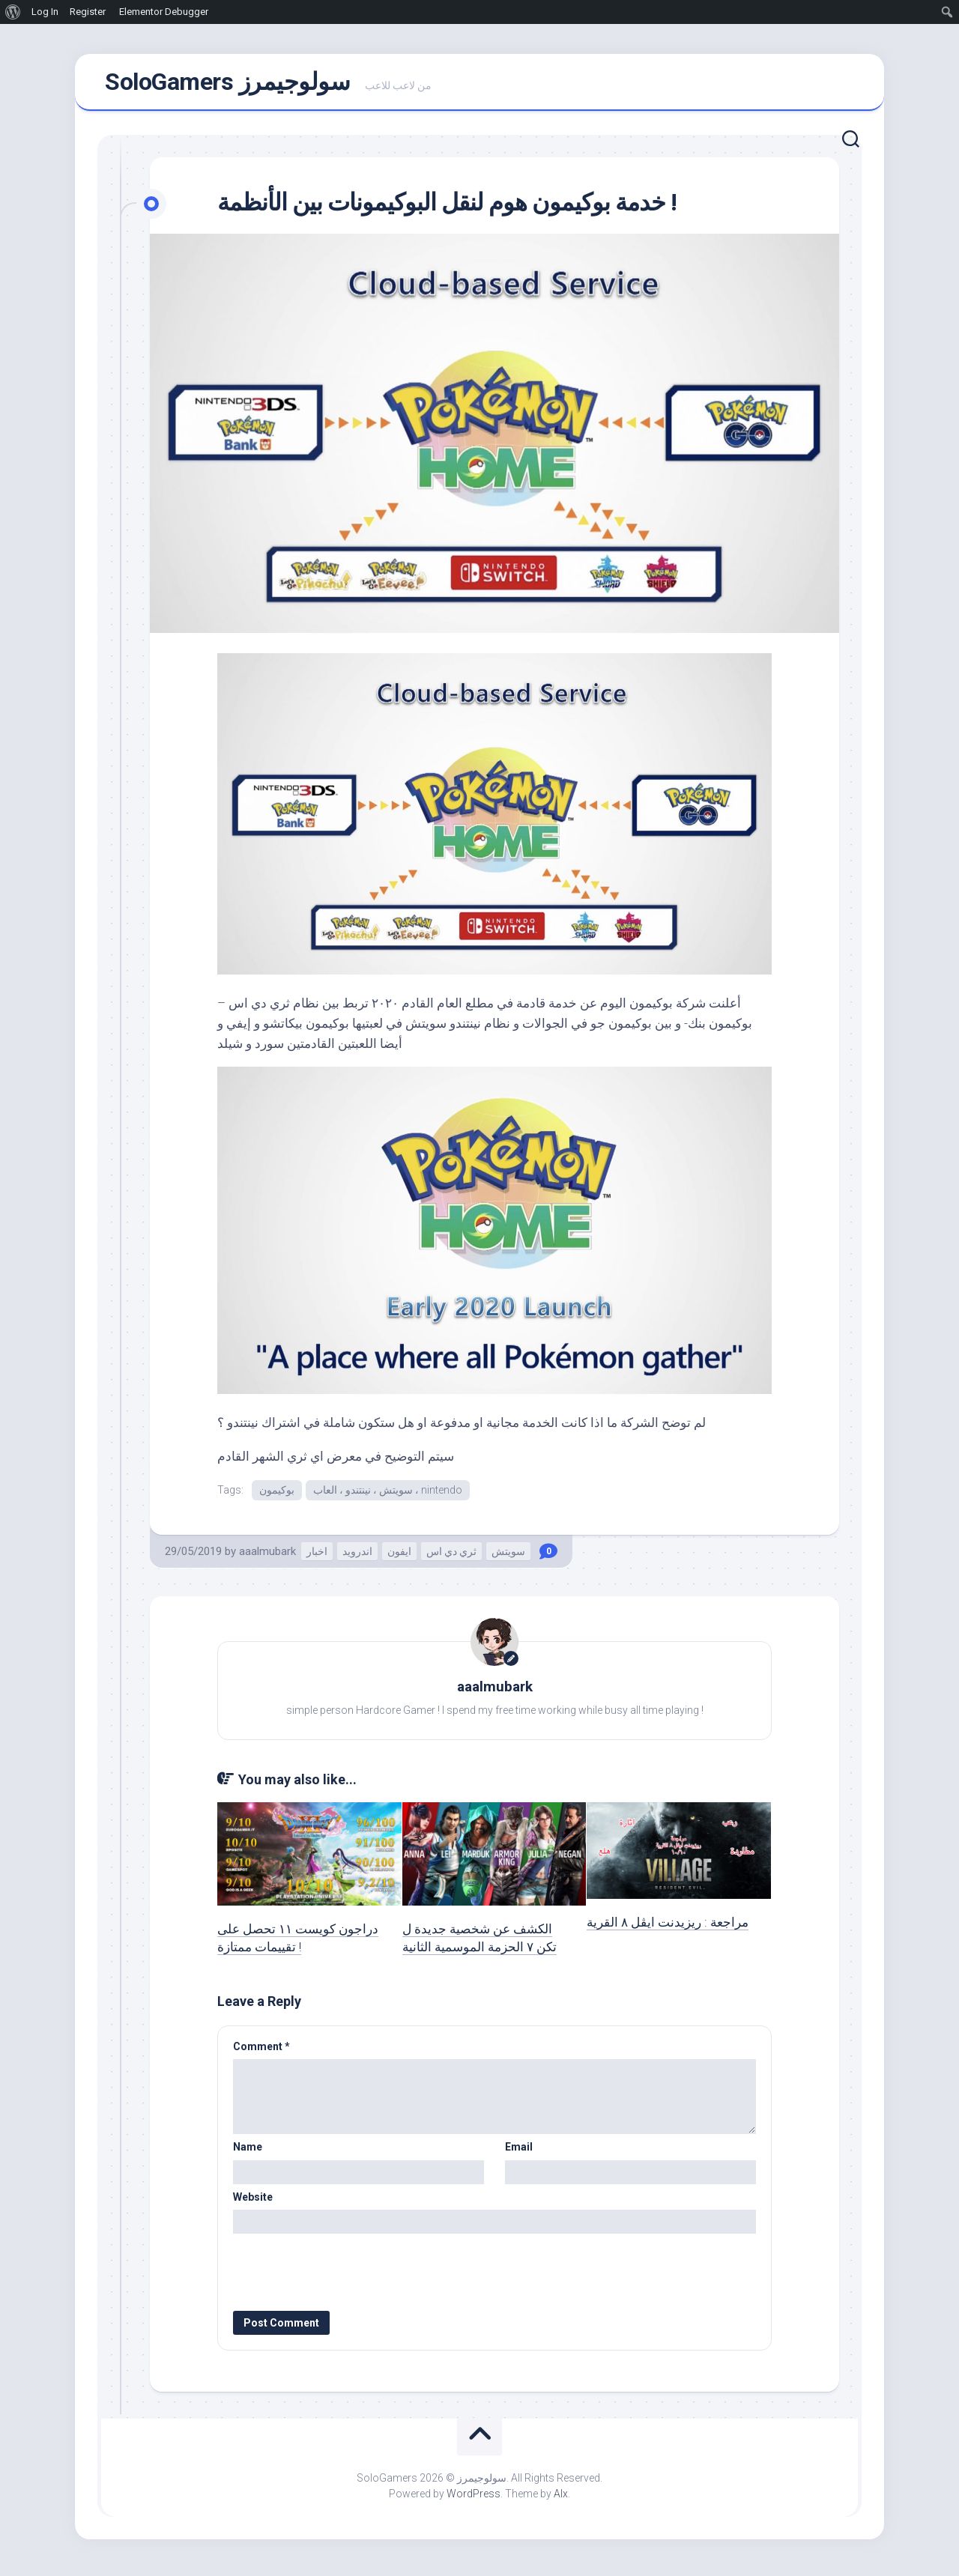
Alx (561, 2500)
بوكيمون (276, 1495)
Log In (44, 11)
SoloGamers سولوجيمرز (227, 84)
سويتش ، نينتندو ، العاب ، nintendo (387, 1495)
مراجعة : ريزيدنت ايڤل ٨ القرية (667, 1928)
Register (88, 11)
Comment (261, 2052)
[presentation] (335, 2273)
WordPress (473, 2500)
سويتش (508, 1557)
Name (247, 2154)
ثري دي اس (451, 1557)
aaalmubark (267, 1557)
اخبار (316, 1557)
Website (253, 2203)
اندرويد (357, 1557)
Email (519, 2154)
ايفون (399, 1557)
